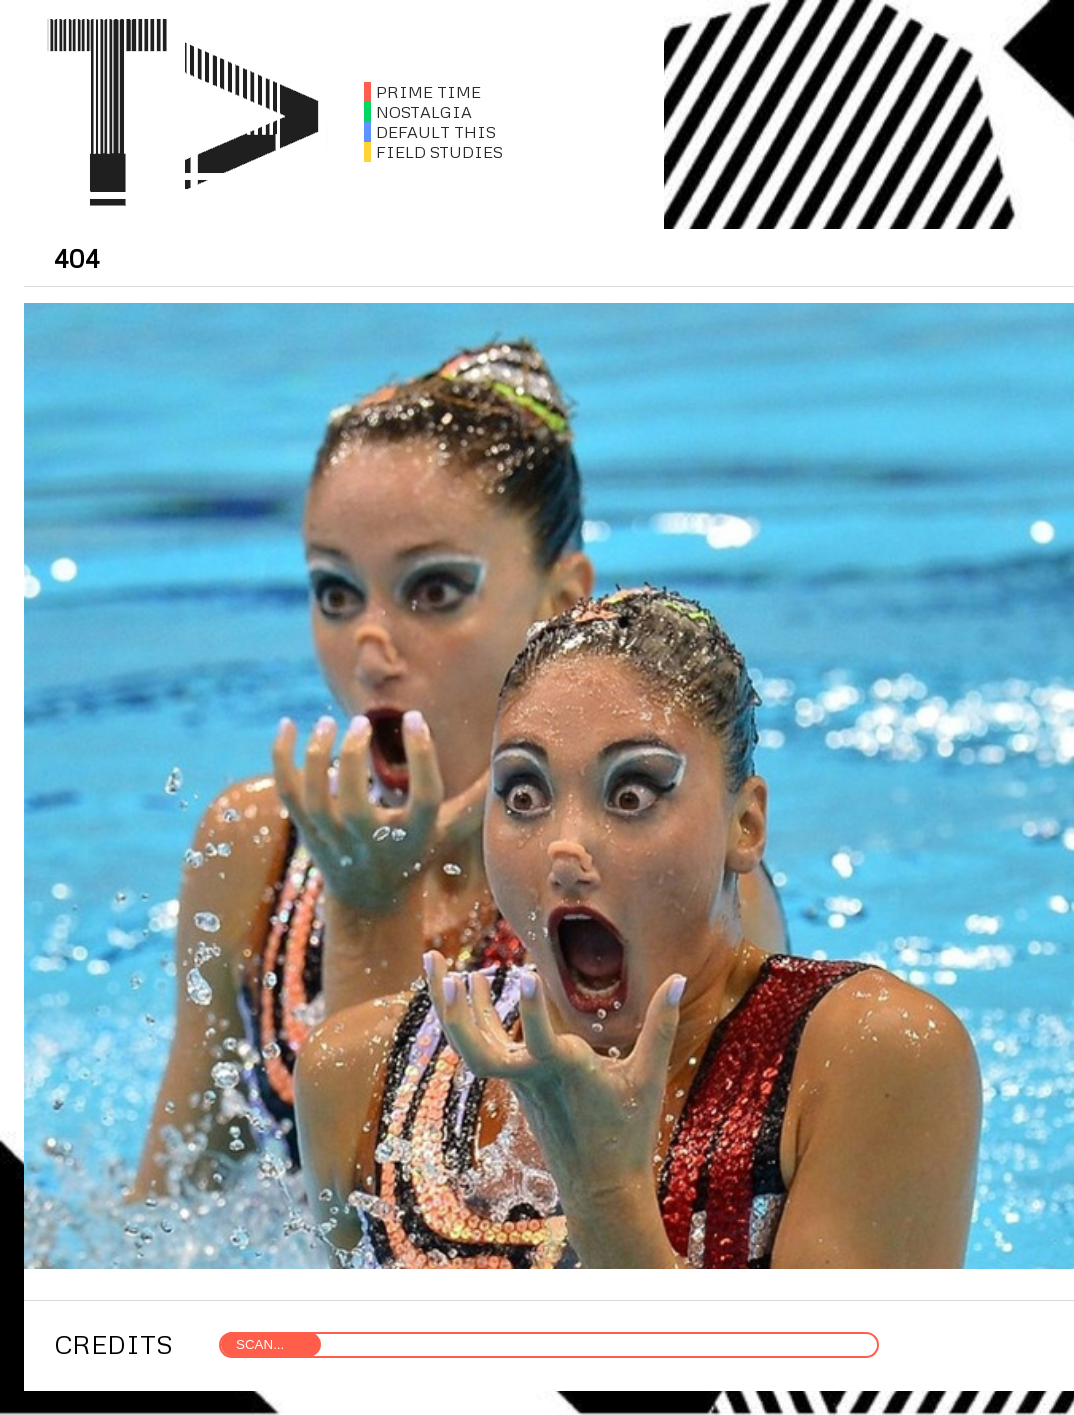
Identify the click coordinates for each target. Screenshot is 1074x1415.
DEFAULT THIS (430, 132)
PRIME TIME (422, 92)
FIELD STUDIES (433, 152)
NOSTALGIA (418, 112)
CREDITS (113, 1344)
